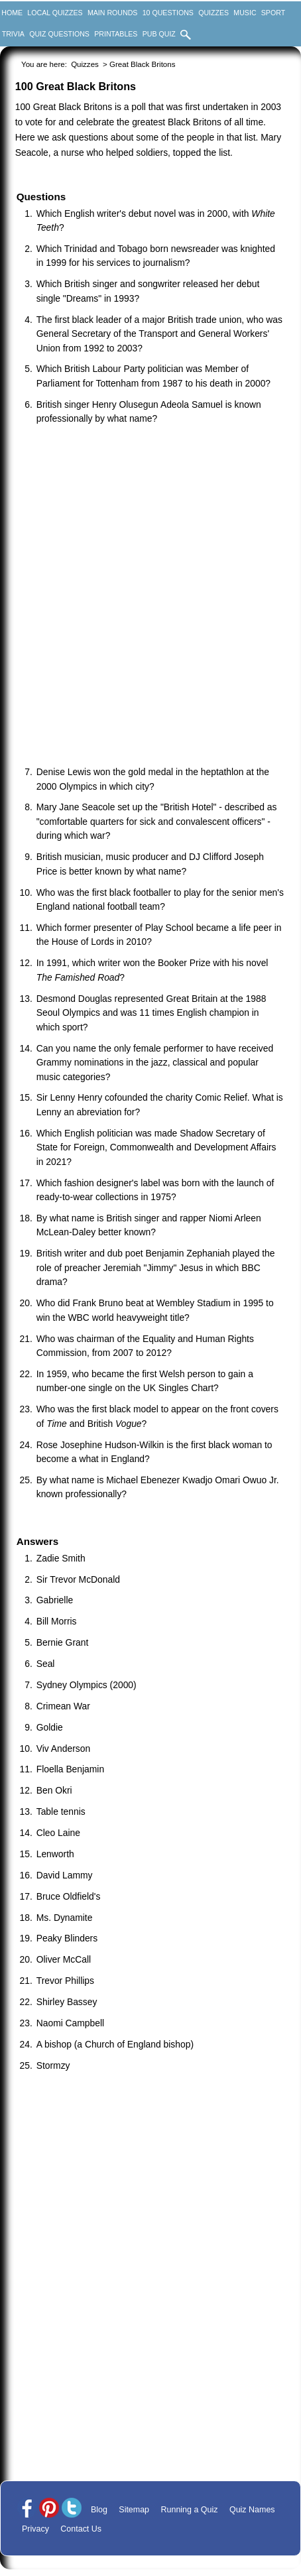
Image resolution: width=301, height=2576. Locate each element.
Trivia (13, 34)
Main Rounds (112, 13)
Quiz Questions (59, 34)
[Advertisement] (150, 596)
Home (12, 13)
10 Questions (168, 13)
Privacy (35, 2529)
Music (244, 13)
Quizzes (213, 13)
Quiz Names (252, 2509)
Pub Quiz (159, 34)
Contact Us (80, 2529)
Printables (115, 34)
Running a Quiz (189, 2509)
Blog (99, 2509)
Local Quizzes (54, 13)
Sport (273, 13)
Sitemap (134, 2509)
